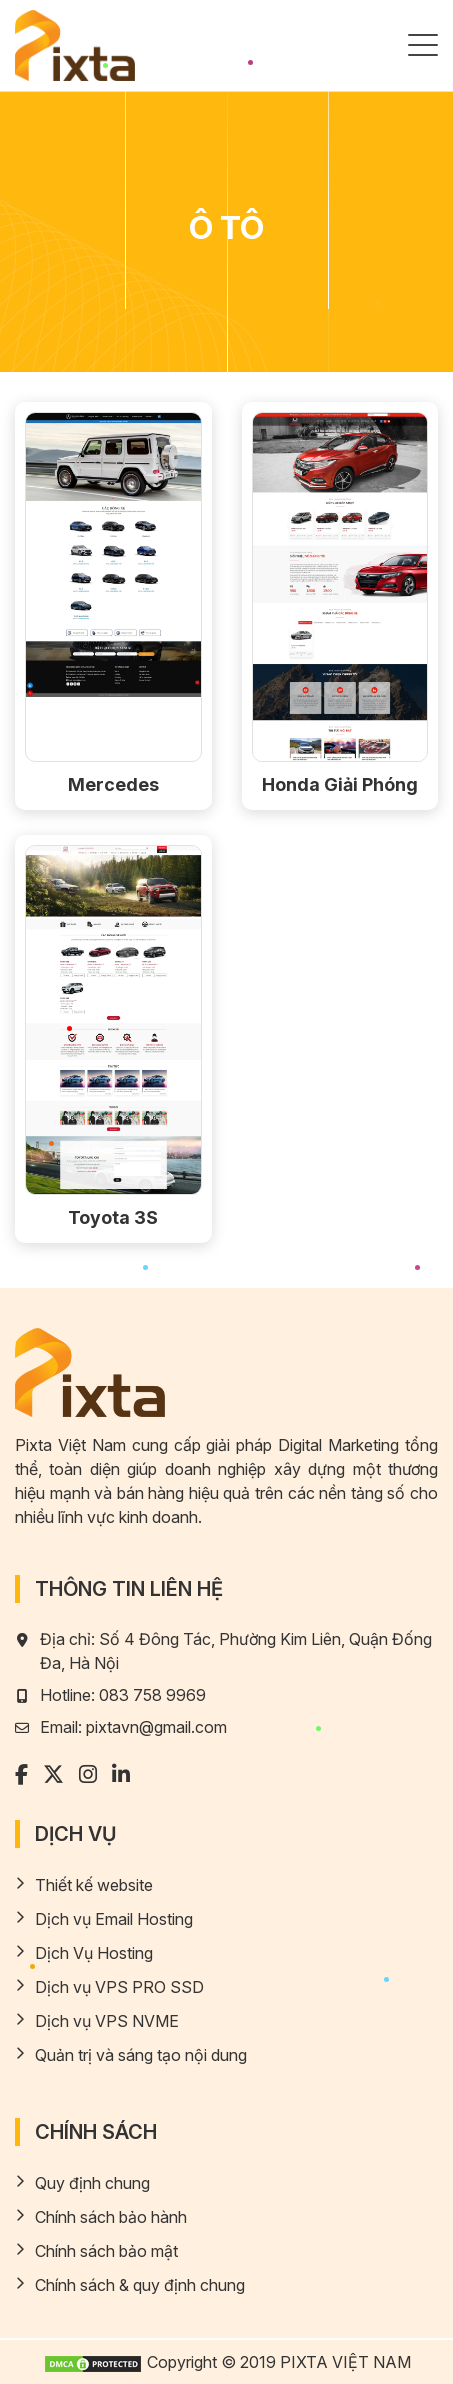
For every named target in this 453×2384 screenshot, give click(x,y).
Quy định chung (92, 2183)
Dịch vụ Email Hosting (114, 1919)
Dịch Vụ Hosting (94, 1953)
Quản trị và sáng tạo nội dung (141, 2055)
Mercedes (113, 784)
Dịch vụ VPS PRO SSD (119, 1987)
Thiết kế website (94, 1885)
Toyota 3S (113, 1217)
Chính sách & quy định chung (140, 2285)
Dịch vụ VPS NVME (107, 2021)
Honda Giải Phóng (340, 784)
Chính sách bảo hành (111, 2217)
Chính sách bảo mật (106, 2251)
